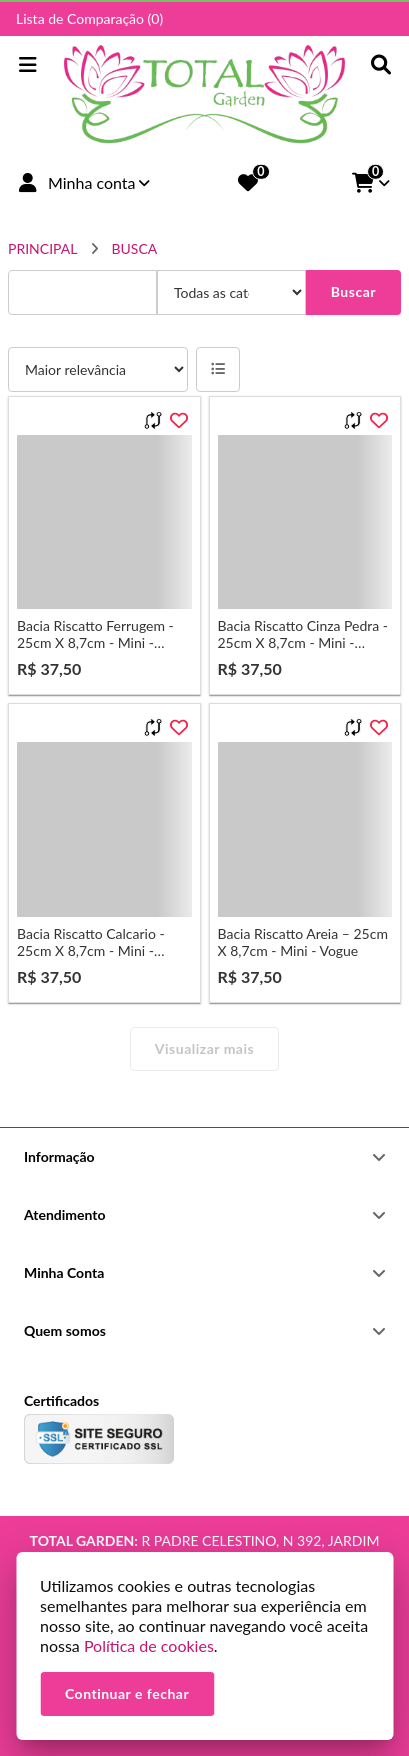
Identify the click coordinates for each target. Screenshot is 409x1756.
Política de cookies (149, 1645)
